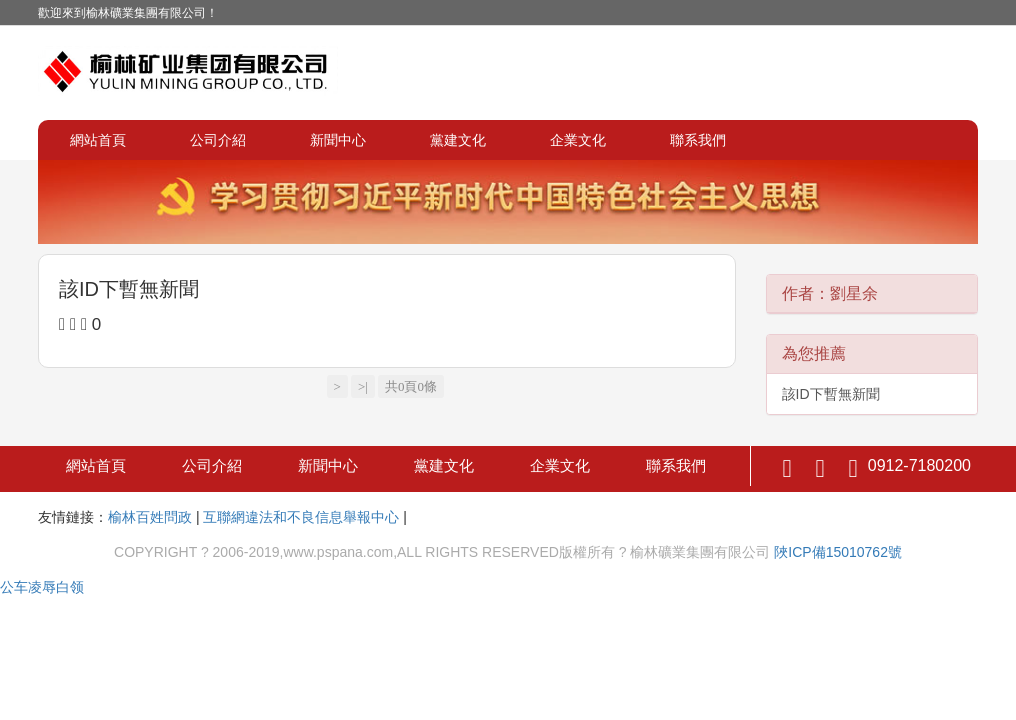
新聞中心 (338, 140)
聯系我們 (698, 140)
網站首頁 (98, 140)
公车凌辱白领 (42, 587)
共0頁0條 (411, 386)
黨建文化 (458, 140)
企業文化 (578, 140)
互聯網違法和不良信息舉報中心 (301, 517)
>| (363, 386)
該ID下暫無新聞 (129, 289)
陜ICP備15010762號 (838, 552)
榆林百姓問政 (150, 517)
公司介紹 (218, 140)
